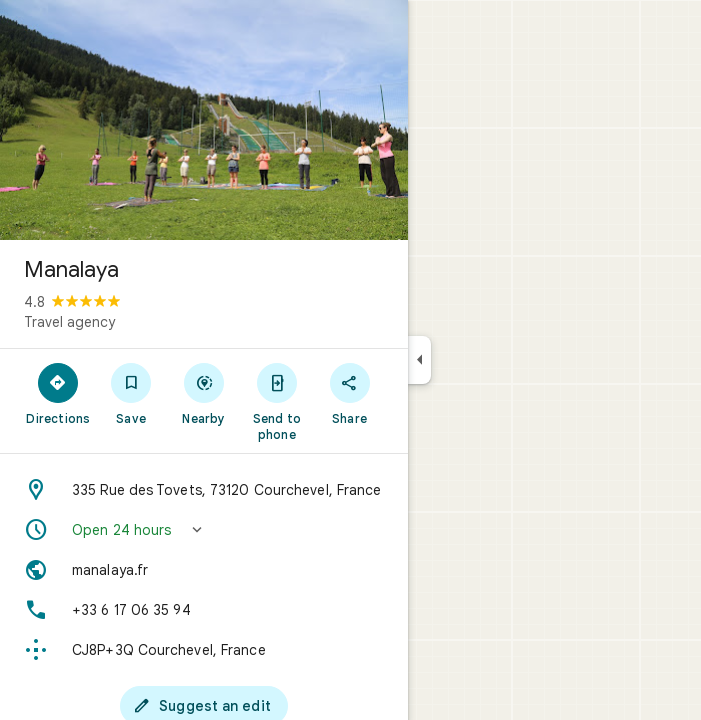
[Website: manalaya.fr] (204, 570)
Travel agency (69, 322)
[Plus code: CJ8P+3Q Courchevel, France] (204, 650)
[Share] (349, 393)
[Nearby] (204, 393)
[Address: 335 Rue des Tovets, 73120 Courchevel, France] (204, 490)
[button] (204, 530)
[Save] (131, 393)
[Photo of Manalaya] (204, 120)
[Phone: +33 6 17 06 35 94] (204, 610)
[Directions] (58, 393)
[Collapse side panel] (419, 360)
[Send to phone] (276, 401)
